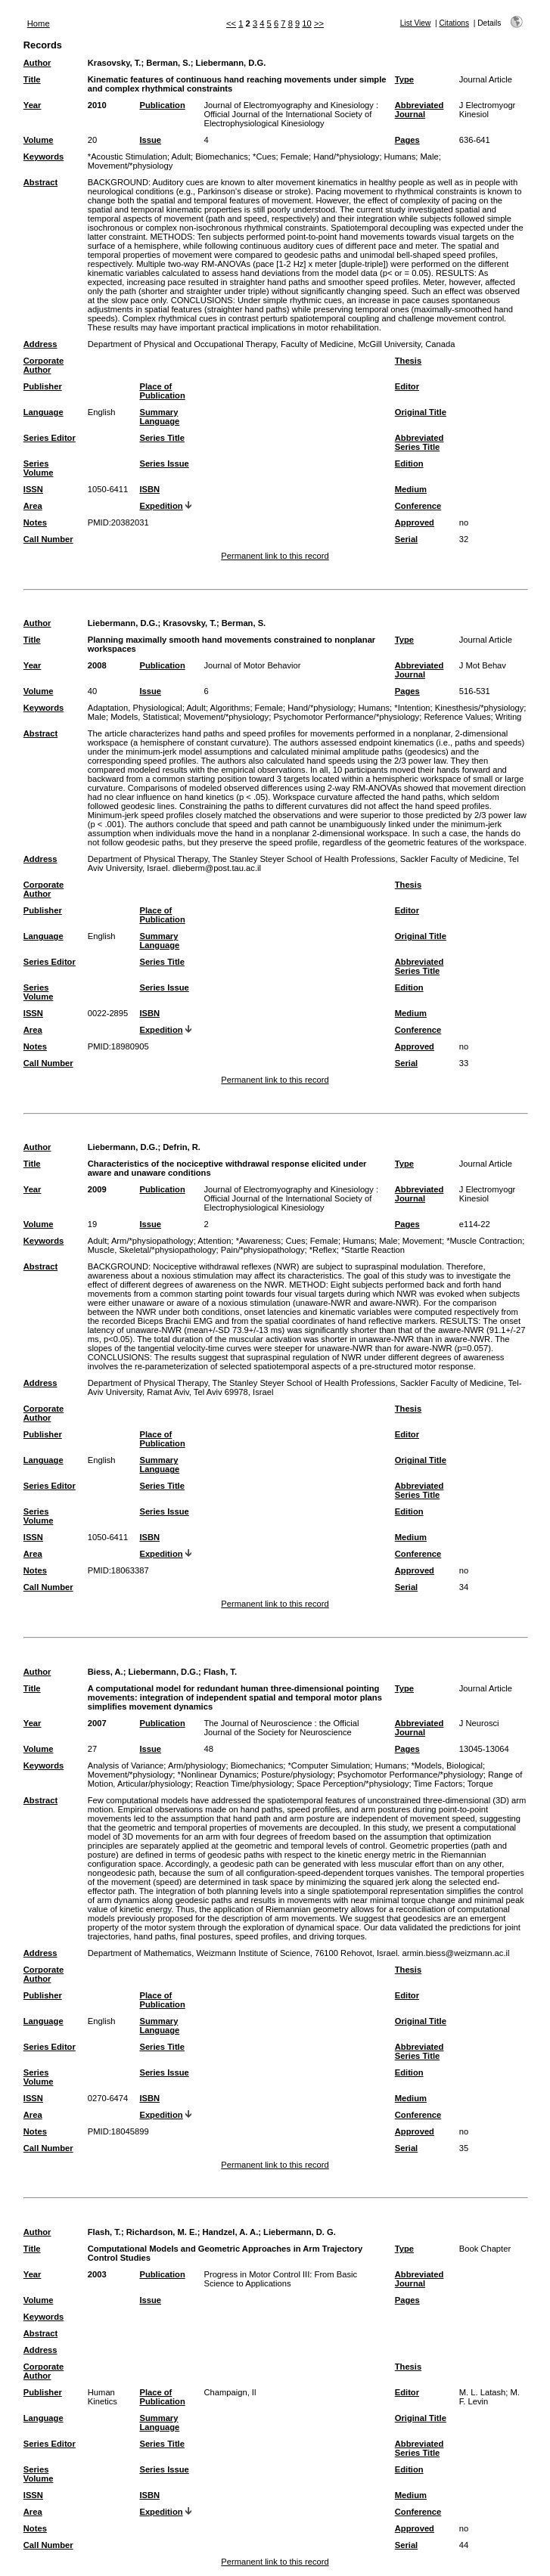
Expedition (160, 505)
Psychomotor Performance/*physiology (346, 716)
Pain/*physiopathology (263, 1249)
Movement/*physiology (130, 165)
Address (40, 344)
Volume (38, 139)
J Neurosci (479, 1723)
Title (32, 79)
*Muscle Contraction (484, 1240)
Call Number (48, 539)
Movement (422, 1240)
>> (319, 23)
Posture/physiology (297, 1774)
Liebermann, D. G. (299, 2232)
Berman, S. (168, 62)
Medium (411, 489)
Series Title (162, 437)
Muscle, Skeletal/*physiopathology (152, 1249)
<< (231, 23)
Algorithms (230, 707)
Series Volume (38, 468)
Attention (214, 1240)
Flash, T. (220, 1671)
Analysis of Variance (126, 1765)
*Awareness (258, 1240)
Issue (150, 139)
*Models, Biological (447, 1765)
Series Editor (49, 437)
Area (32, 505)
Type (404, 79)
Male (430, 156)
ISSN (33, 489)
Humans (400, 156)
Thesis (408, 360)
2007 (97, 1723)
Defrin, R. (181, 1147)
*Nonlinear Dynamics (217, 1774)
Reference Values (457, 716)
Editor (407, 386)
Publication (162, 105)
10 (306, 23)
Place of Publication (162, 391)
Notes (35, 522)
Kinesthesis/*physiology (479, 707)
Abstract (40, 182)
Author (37, 62)
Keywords (43, 156)
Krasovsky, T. (114, 62)
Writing (509, 716)
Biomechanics (221, 156)
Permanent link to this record (274, 555)
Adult (181, 156)
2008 (97, 665)
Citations (454, 23)
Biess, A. (105, 1671)
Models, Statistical (144, 716)
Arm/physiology (196, 1765)
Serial (406, 539)
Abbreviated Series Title (419, 442)
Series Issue (163, 463)
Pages (407, 139)
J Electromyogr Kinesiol (487, 110)
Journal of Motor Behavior (252, 665)
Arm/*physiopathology (152, 1240)
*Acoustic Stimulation (127, 156)
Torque (480, 1783)
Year (32, 105)
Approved (414, 522)
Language (43, 412)
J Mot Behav (482, 665)
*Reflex (323, 1249)
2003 (97, 2274)
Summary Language (159, 417)
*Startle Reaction (373, 1249)
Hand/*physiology (346, 156)
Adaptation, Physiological (135, 707)
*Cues (264, 156)
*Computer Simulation (329, 1765)
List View (415, 23)
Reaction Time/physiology (243, 1783)
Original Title (420, 412)
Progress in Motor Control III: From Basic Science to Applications (280, 2279)
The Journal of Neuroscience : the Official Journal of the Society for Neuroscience (281, 1728)
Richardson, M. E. (161, 2232)
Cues (295, 1240)
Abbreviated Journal (419, 110)
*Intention (412, 707)
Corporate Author (43, 365)
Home (38, 23)
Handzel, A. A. (230, 2232)
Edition (409, 463)
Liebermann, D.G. (231, 62)
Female (295, 156)
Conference (418, 505)
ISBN (149, 489)
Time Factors (438, 1783)
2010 (97, 105)
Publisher (42, 386)
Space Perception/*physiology (353, 1783)
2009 (97, 1189)
